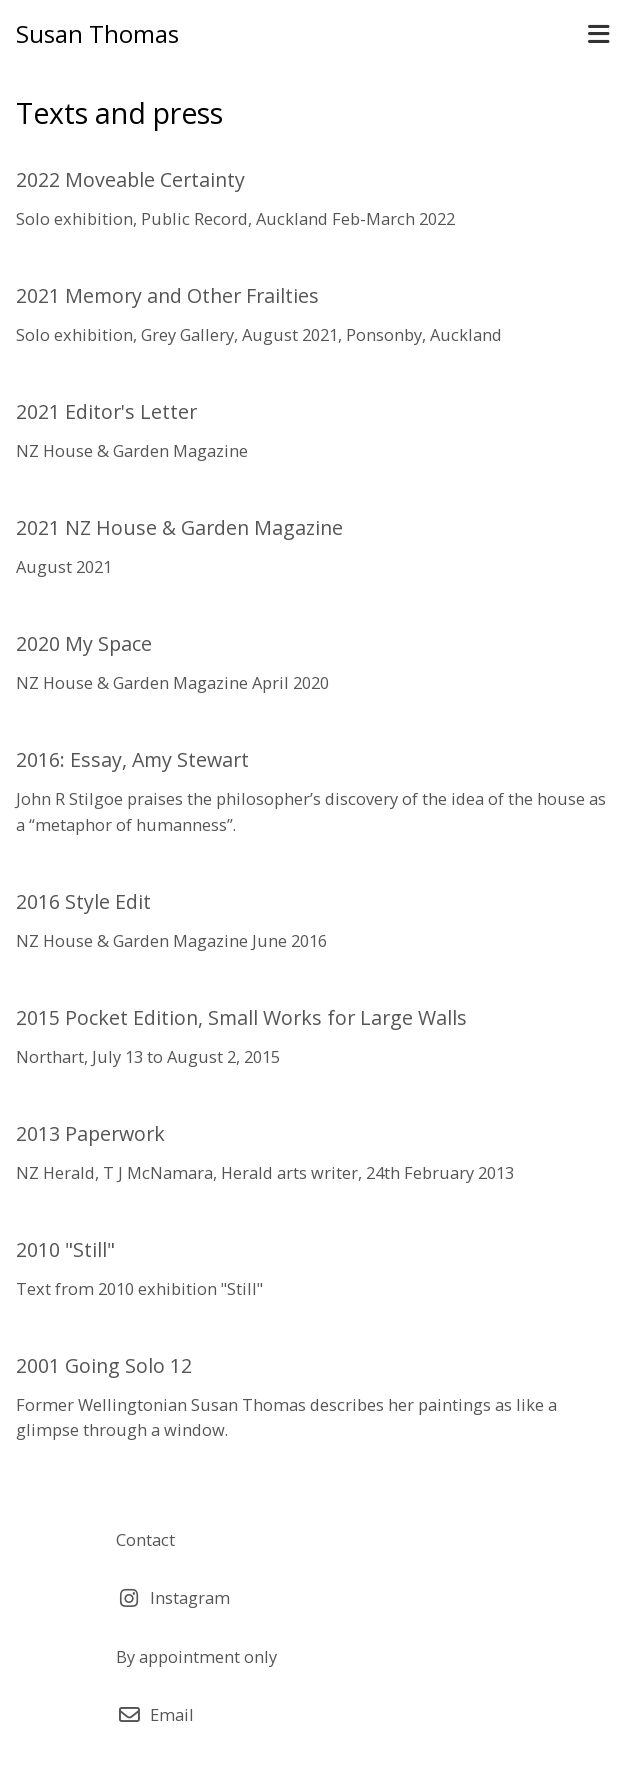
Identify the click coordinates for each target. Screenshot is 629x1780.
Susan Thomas (97, 34)
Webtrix (267, 1753)
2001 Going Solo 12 (104, 1365)
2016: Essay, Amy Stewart (132, 759)
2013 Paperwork (90, 1133)
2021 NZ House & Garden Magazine (179, 527)
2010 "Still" (65, 1249)
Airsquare (389, 1753)
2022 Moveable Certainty (130, 179)
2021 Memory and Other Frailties (167, 295)
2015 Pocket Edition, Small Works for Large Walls (241, 1017)
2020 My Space (84, 643)
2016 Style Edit (83, 901)
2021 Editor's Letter (106, 411)
